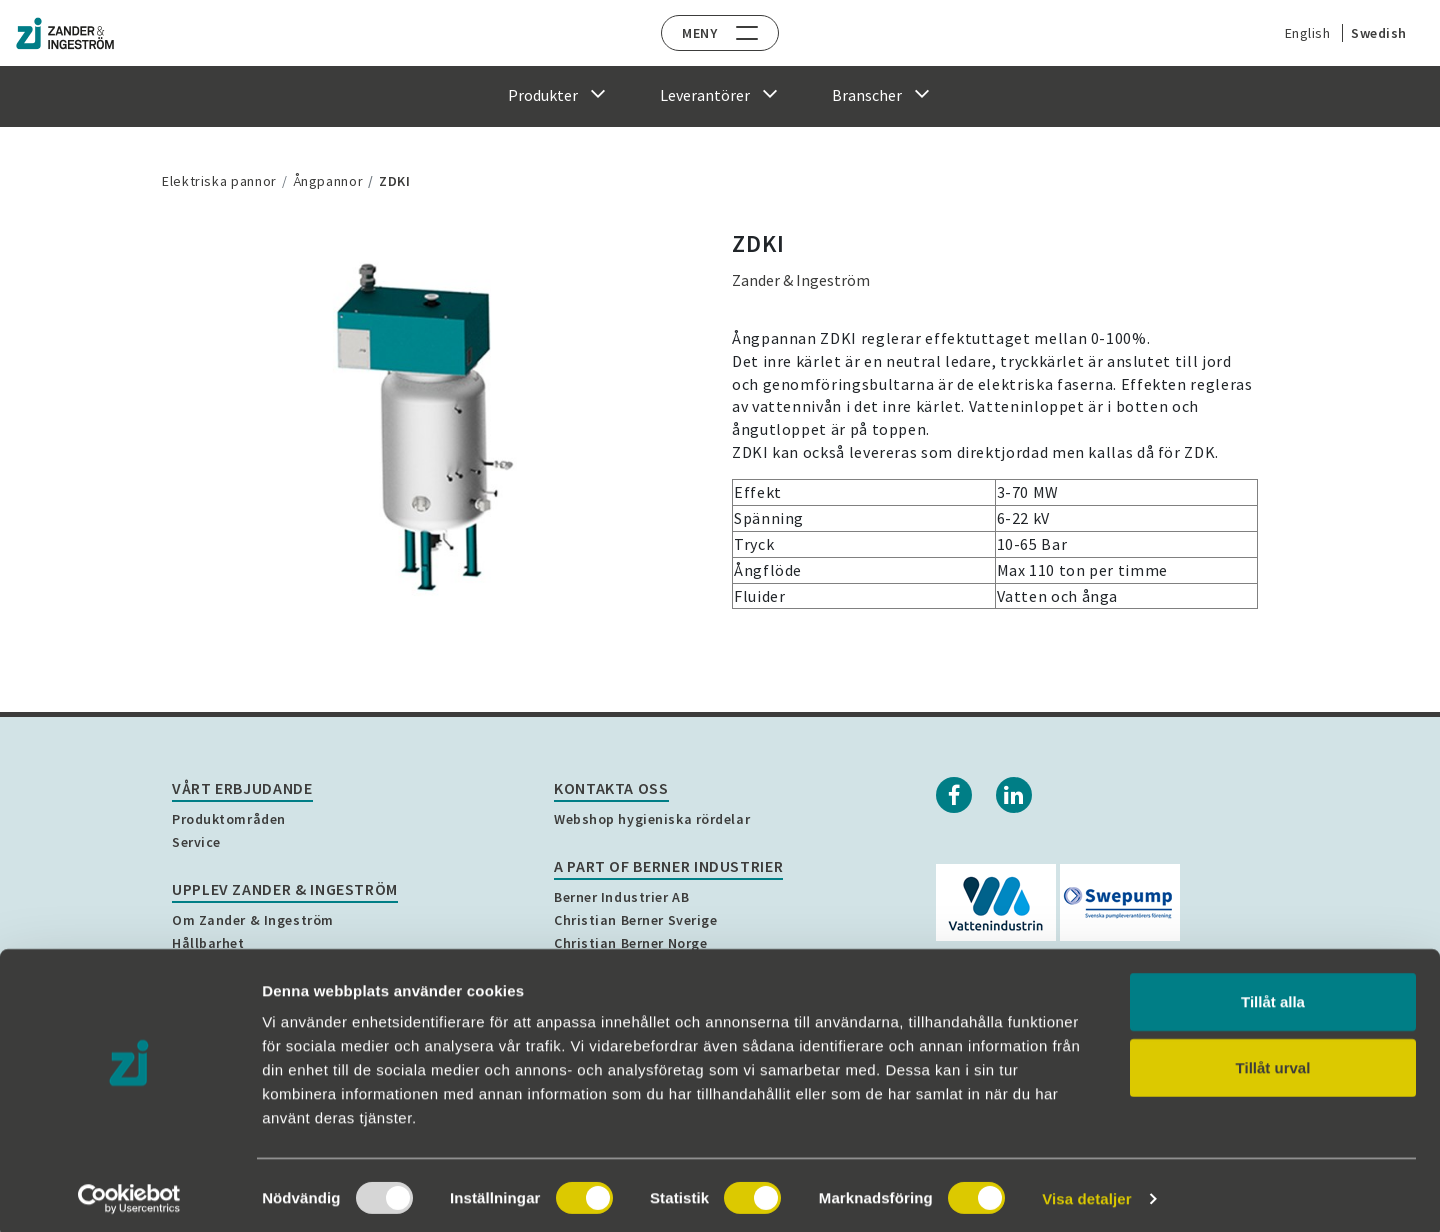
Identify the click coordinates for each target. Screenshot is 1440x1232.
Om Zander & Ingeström (253, 920)
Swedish (1369, 33)
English (1298, 33)
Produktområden (229, 819)
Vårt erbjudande (242, 788)
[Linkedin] (1014, 795)
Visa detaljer (1086, 1192)
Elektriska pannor (219, 181)
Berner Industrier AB (621, 897)
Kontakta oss (611, 788)
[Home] (85, 33)
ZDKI (395, 181)
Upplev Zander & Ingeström (285, 889)
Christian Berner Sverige (635, 920)
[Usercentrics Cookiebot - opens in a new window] (129, 1193)
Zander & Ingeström (801, 280)
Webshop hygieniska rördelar (652, 819)
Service (196, 842)
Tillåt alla (1273, 995)
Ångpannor (328, 181)
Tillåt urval (1273, 1061)
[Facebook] (954, 795)
